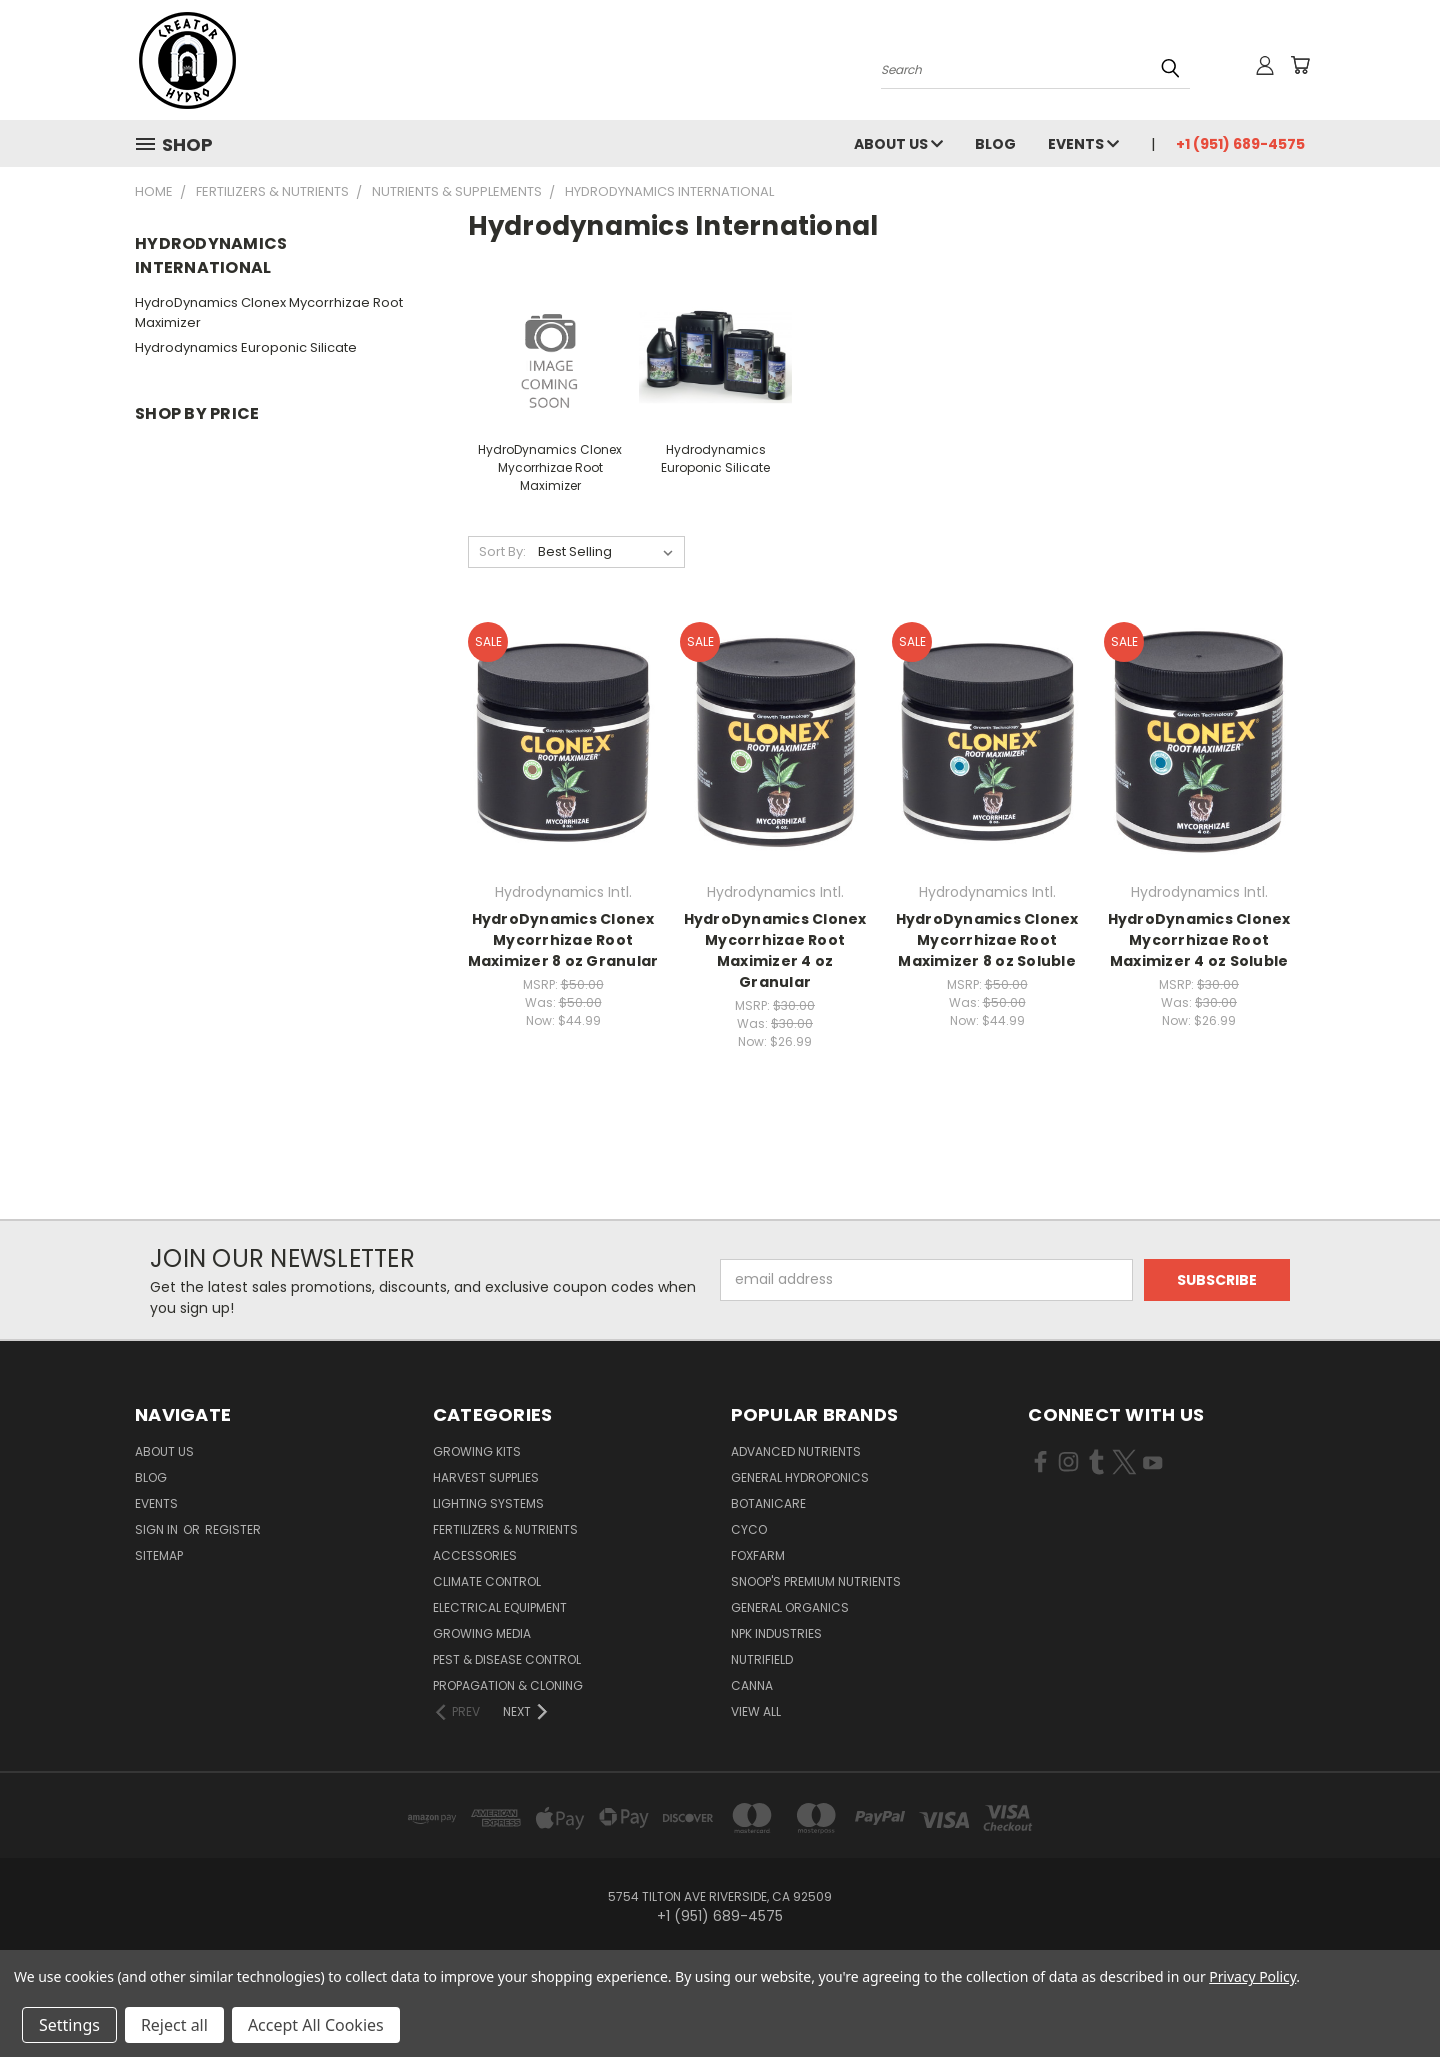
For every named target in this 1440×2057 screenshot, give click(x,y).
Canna (752, 1685)
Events (1083, 144)
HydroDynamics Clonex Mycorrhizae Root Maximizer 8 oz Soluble (987, 940)
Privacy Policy (1252, 1976)
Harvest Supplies (486, 1477)
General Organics (790, 1607)
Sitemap (159, 1555)
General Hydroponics (800, 1477)
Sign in (158, 1529)
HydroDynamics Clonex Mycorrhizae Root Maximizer (269, 312)
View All (756, 1711)
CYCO (749, 1529)
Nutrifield (762, 1659)
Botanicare (768, 1503)
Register (233, 1529)
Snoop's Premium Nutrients (816, 1581)
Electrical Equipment (500, 1607)
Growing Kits (477, 1451)
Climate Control (487, 1581)
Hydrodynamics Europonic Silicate (246, 347)
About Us (898, 144)
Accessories (475, 1555)
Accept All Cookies (316, 2025)
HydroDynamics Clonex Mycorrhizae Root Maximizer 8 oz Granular (563, 940)
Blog (995, 144)
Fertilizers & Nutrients (505, 1529)
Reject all (174, 2025)
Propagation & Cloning (508, 1685)
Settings (69, 2025)
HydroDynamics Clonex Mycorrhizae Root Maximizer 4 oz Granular (775, 950)
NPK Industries (776, 1633)
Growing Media (482, 1633)
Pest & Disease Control (507, 1659)
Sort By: (502, 551)
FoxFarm (758, 1555)
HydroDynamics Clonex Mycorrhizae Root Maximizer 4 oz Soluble (1199, 940)
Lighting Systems (488, 1503)
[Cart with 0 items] (1300, 65)
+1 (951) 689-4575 (1240, 144)
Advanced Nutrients (796, 1451)
